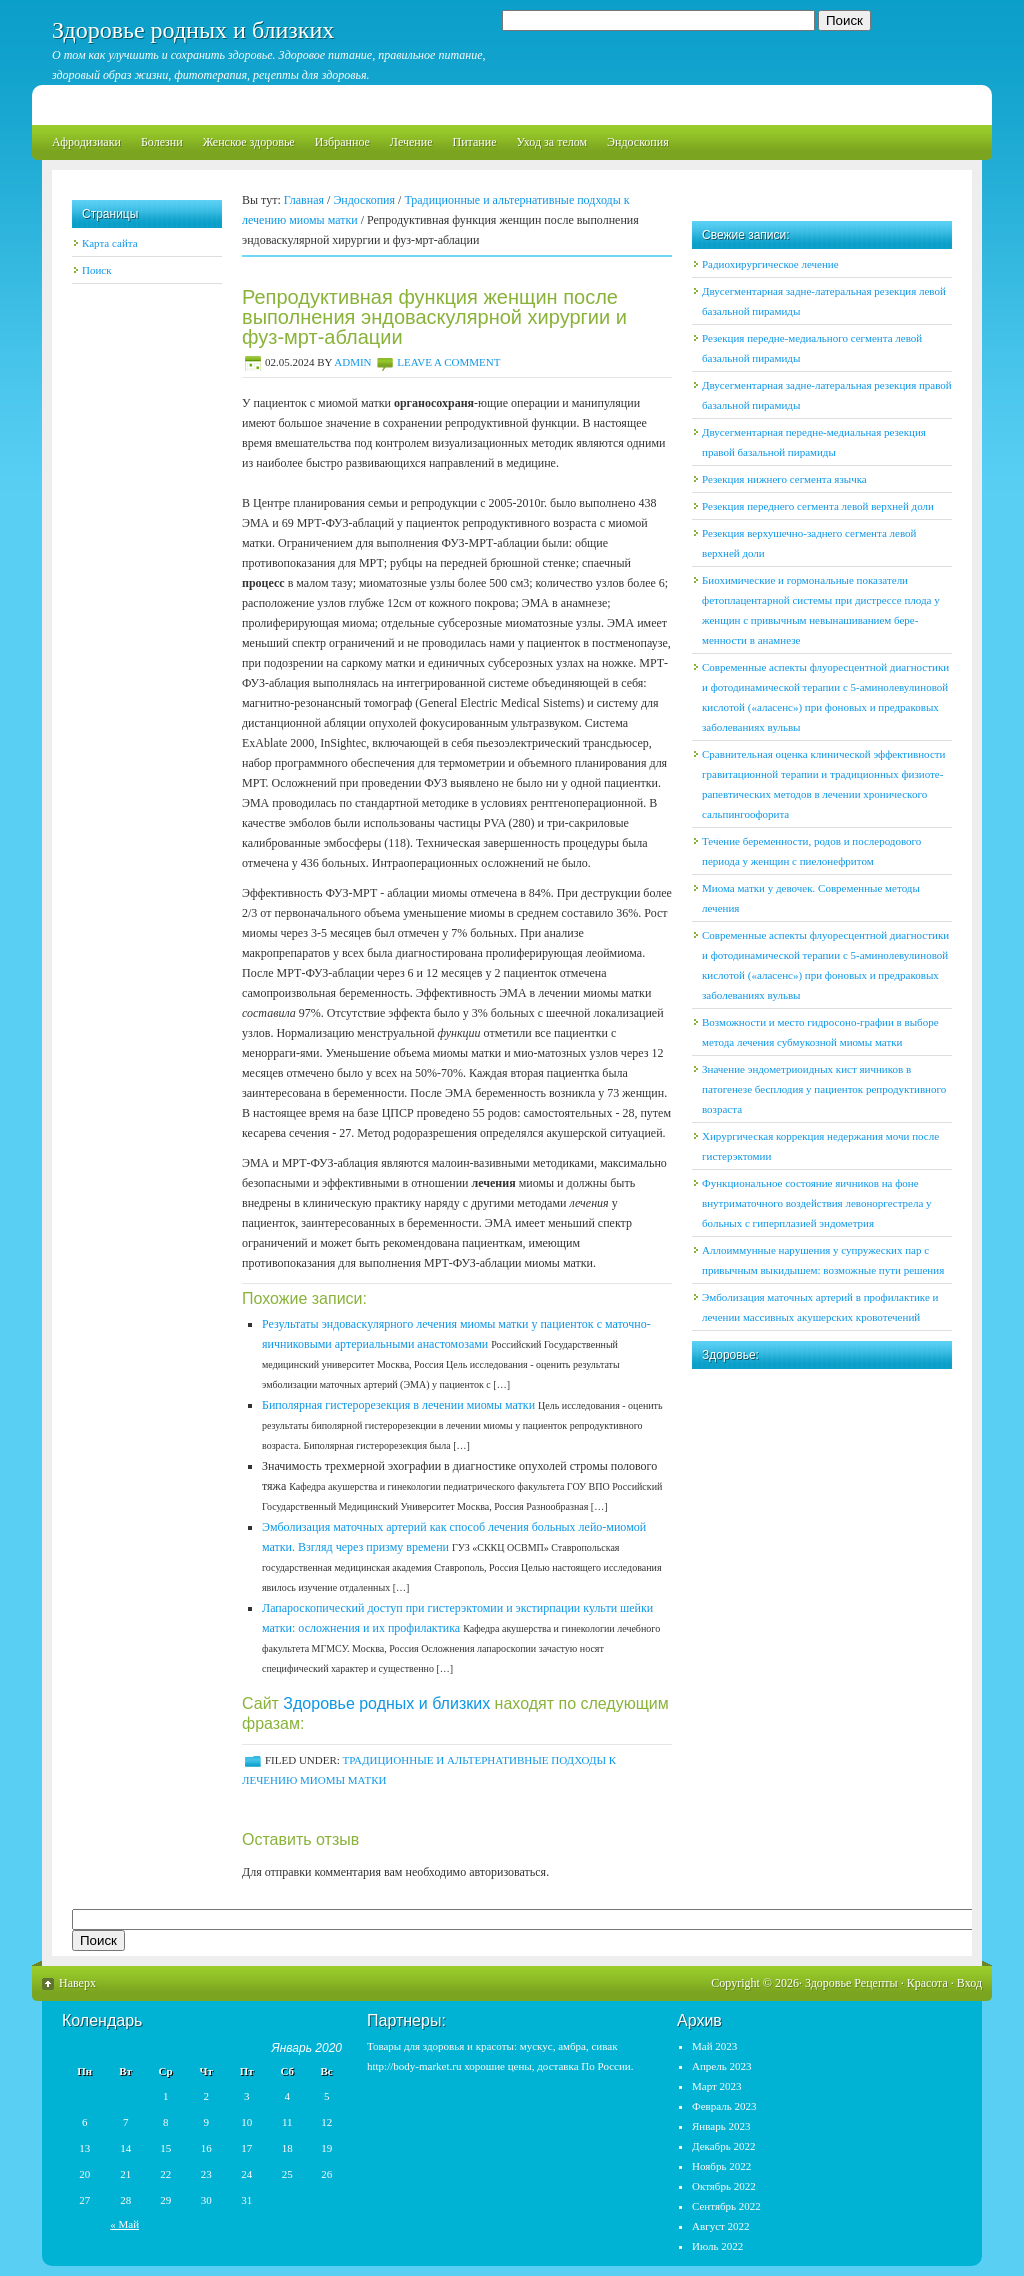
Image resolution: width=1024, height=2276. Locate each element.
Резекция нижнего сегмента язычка (784, 479)
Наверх (77, 1983)
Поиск (97, 270)
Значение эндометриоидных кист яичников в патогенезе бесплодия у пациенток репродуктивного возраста (824, 1089)
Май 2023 (714, 2046)
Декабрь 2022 (723, 2146)
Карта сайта (110, 243)
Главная (304, 200)
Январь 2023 (721, 2126)
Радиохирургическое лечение (770, 264)
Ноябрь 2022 (721, 2166)
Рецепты (875, 1983)
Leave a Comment (448, 362)
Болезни (162, 142)
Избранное (342, 142)
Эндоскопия (638, 142)
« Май (124, 2224)
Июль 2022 (717, 2246)
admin (352, 362)
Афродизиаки (86, 142)
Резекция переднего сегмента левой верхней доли (818, 506)
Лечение (411, 142)
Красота (927, 1983)
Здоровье (828, 1983)
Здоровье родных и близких (193, 30)
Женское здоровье (249, 142)
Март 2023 (717, 2086)
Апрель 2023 (721, 2066)
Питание (474, 142)
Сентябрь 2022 (726, 2206)
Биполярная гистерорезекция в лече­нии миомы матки (398, 1405)
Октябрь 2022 (724, 2186)
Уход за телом (551, 142)
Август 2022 (721, 2226)
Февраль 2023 (724, 2106)
